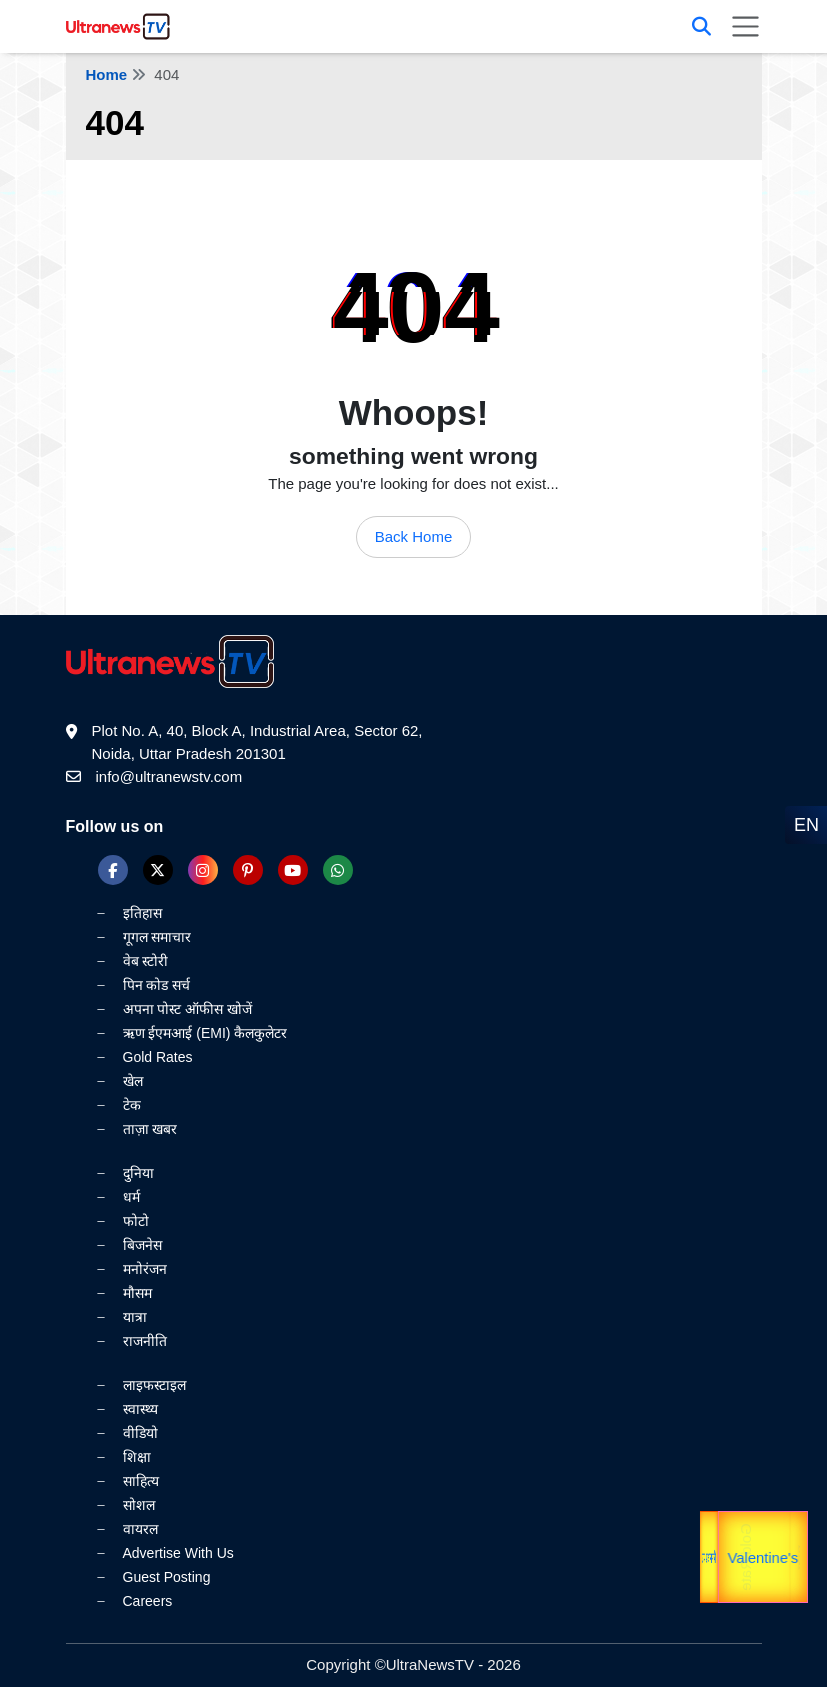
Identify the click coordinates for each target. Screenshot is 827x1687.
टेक (132, 1105)
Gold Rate (741, 1557)
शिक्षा (137, 1457)
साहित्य (141, 1481)
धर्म (131, 1197)
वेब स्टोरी (146, 961)
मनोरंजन (145, 1269)
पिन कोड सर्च (157, 985)
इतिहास (142, 913)
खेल (133, 1081)
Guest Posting (167, 1577)
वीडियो (140, 1433)
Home (107, 74)
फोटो (136, 1221)
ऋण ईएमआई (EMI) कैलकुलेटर (205, 1033)
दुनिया (138, 1173)
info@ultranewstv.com (169, 776)
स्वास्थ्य (140, 1409)
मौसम (137, 1293)
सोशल (139, 1505)
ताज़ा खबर (150, 1129)
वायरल (140, 1529)
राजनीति (145, 1341)
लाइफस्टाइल (154, 1385)
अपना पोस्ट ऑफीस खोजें (188, 1009)
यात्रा (797, 1557)
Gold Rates (158, 1057)
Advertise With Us (178, 1553)
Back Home (414, 536)
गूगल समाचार (157, 937)
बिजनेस (142, 1245)
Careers (148, 1601)
